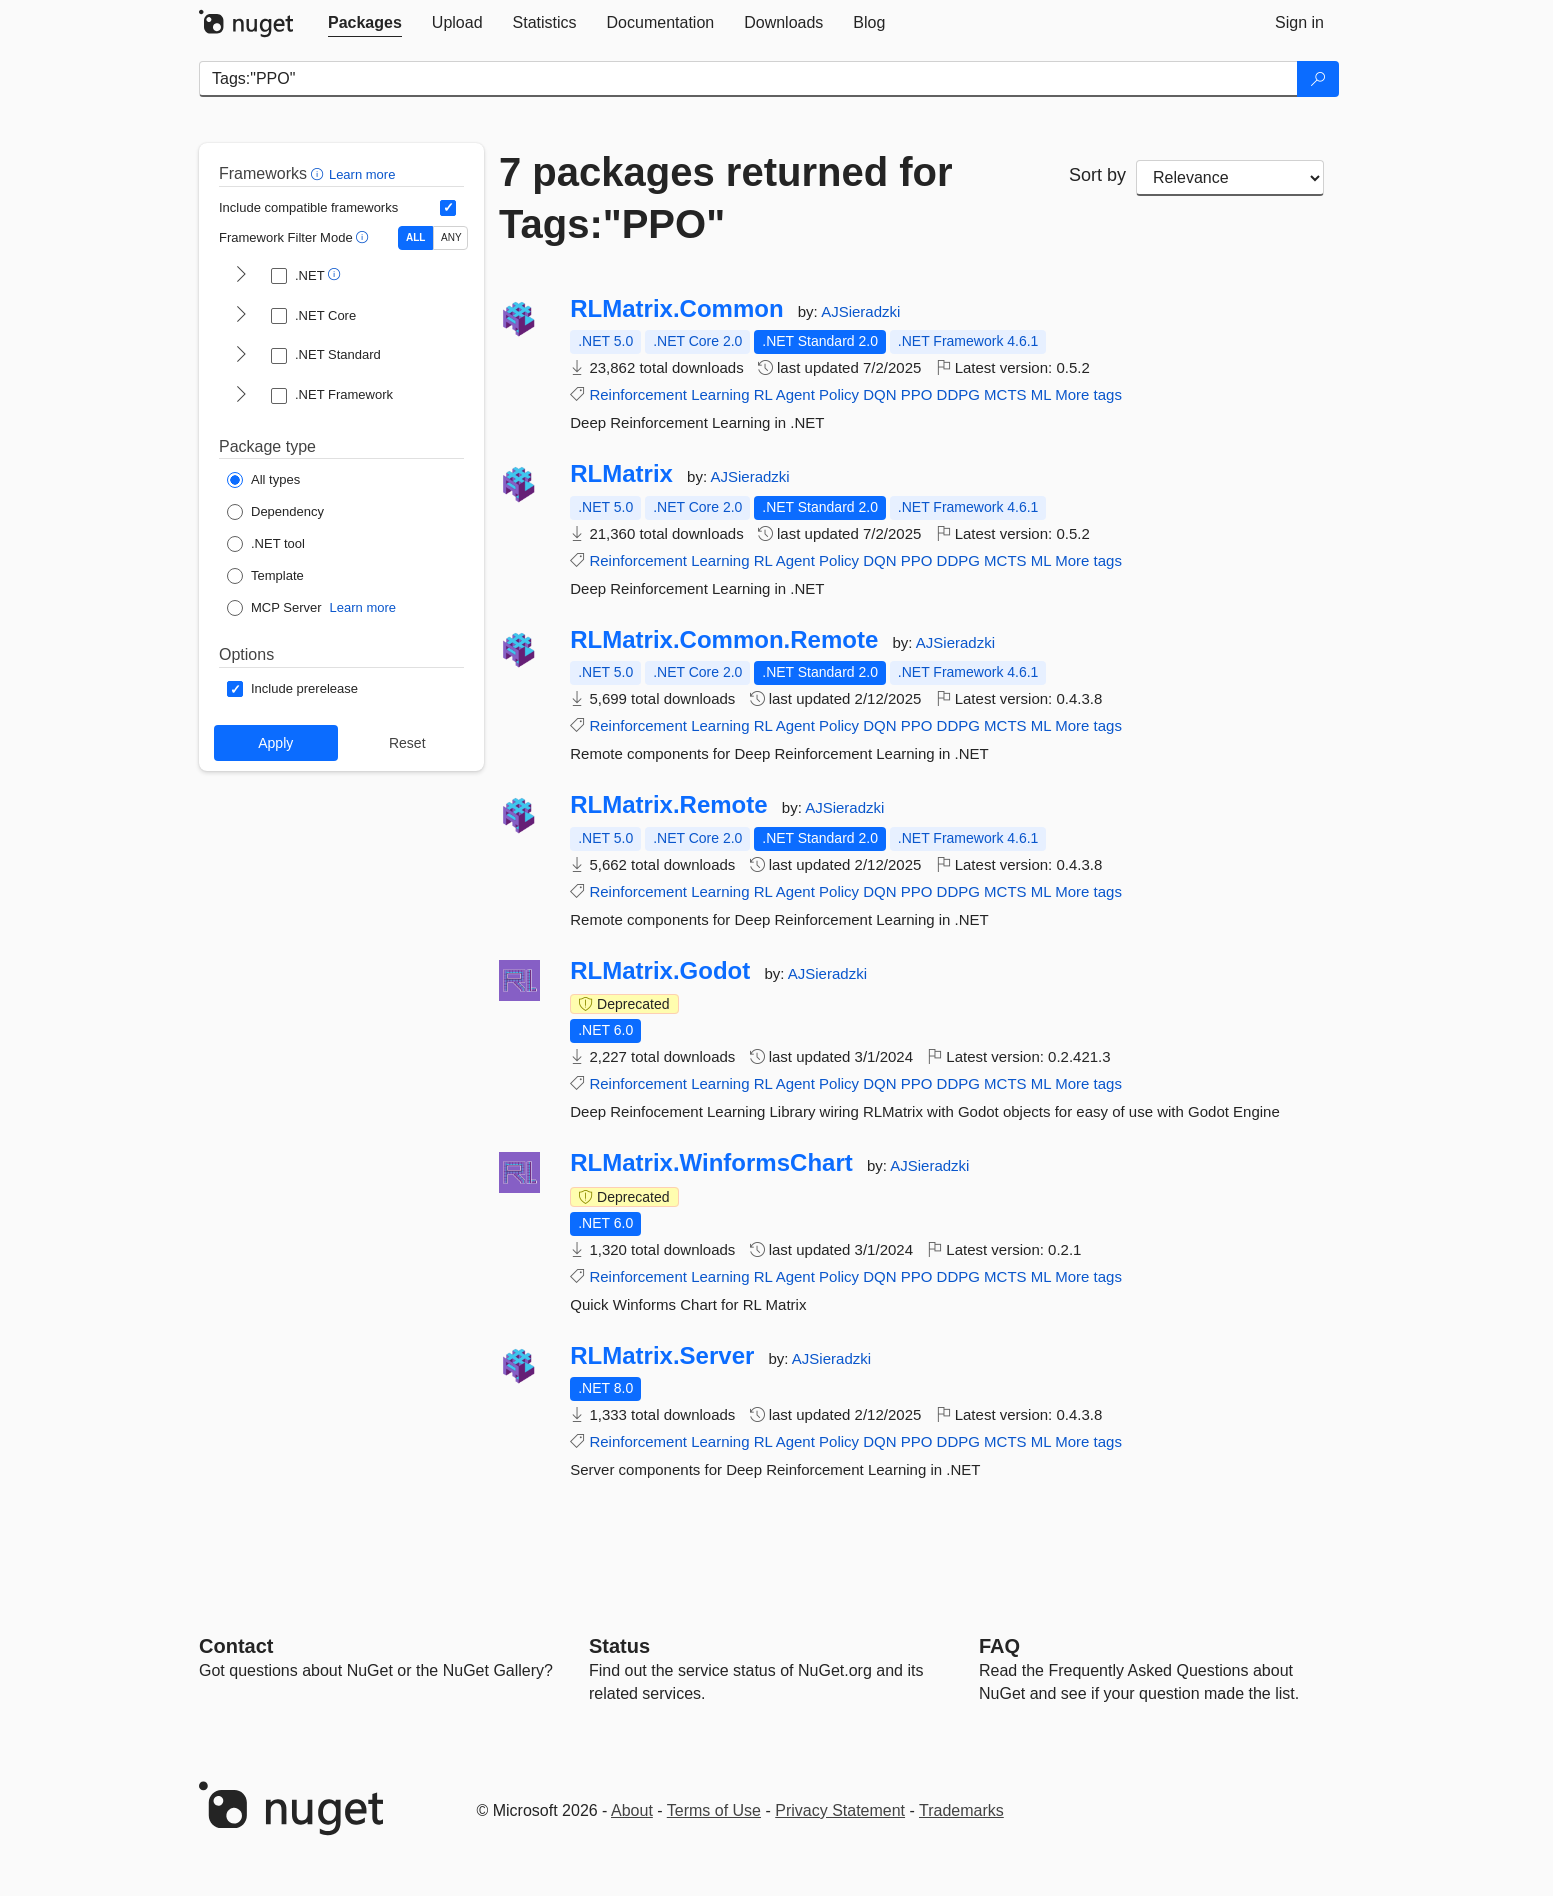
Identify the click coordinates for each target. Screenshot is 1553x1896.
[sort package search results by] (1230, 178)
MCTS (1005, 394)
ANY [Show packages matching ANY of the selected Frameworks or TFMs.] (451, 237)
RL (763, 394)
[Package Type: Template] (265, 576)
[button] (319, 173)
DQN (879, 394)
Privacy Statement (840, 1810)
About (632, 1810)
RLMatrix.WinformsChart (711, 1163)
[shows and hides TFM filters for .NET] (241, 276)
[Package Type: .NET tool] (266, 544)
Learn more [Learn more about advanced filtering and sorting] (362, 174)
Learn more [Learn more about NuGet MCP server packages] (363, 607)
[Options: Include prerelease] (292, 689)
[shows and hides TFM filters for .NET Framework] (241, 396)
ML (1041, 394)
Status (619, 1646)
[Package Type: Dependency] (275, 512)
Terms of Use (714, 1810)
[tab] (365, 23)
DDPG (958, 394)
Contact (236, 1646)
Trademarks (961, 1810)
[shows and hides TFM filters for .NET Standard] (241, 356)
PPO (917, 394)
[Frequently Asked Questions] (999, 1646)
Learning (720, 394)
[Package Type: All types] (263, 480)
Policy (839, 394)
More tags (1088, 394)
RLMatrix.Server (662, 1356)
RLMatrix (621, 474)
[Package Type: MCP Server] (274, 608)
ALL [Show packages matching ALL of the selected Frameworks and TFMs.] (415, 237)
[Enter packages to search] (748, 79)
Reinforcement (638, 394)
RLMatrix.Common (676, 309)
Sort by (1097, 175)
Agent (795, 394)
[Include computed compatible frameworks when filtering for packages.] (448, 208)
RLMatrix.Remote (668, 805)
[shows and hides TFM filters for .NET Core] (241, 316)
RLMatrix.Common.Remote (724, 640)
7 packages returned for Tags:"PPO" (726, 198)
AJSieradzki (860, 311)
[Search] (1318, 79)
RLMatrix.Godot (660, 971)
